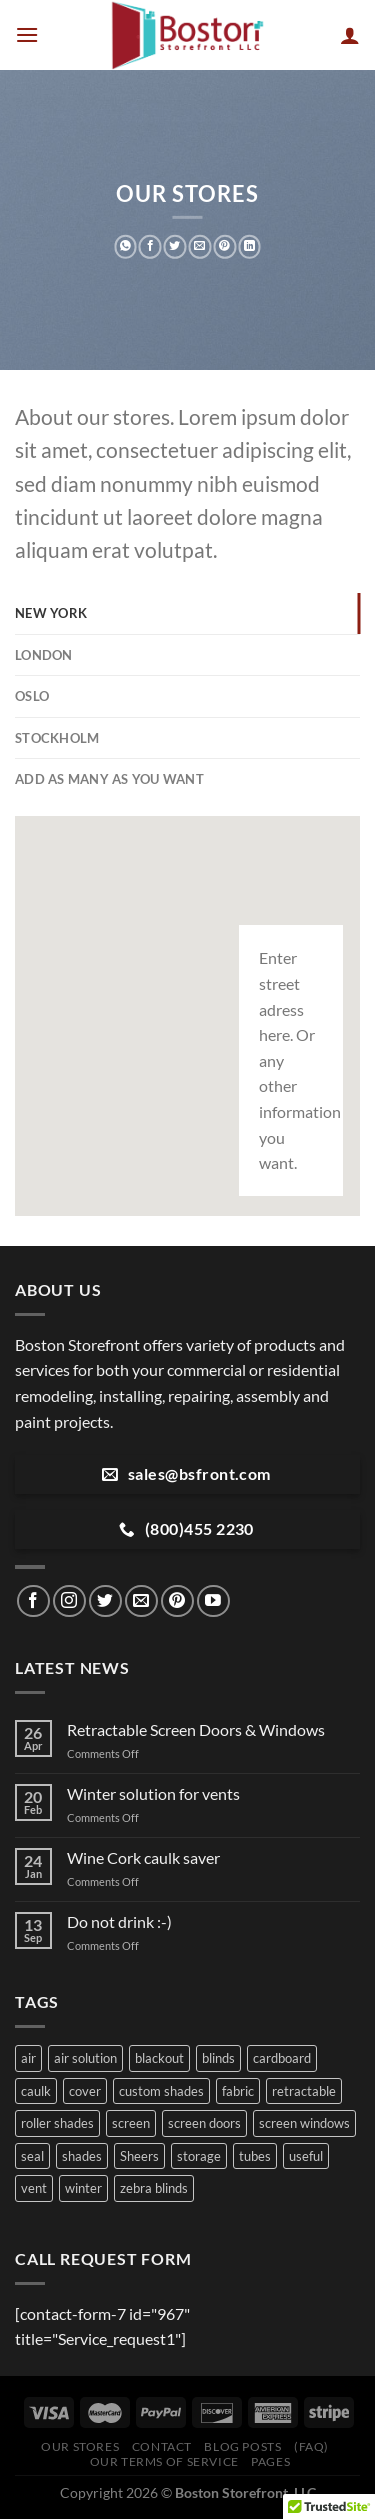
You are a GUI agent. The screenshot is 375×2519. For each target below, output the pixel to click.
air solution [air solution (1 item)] (85, 2058)
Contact (162, 2446)
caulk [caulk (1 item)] (36, 2091)
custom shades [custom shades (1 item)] (161, 2091)
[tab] (187, 613)
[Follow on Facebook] (33, 1601)
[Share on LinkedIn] (249, 247)
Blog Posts (242, 2446)
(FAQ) (311, 2446)
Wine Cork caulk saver (143, 1857)
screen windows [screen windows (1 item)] (304, 2123)
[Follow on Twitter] (105, 1601)
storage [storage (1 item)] (199, 2156)
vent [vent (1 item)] (34, 2188)
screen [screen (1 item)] (131, 2123)
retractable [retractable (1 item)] (304, 2091)
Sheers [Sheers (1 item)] (139, 2156)
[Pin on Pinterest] (224, 247)
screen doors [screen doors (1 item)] (204, 2123)
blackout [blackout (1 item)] (159, 2058)
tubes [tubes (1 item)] (255, 2156)
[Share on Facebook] (150, 247)
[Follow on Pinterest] (177, 1601)
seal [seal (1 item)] (32, 2156)
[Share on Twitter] (175, 247)
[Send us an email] (141, 1601)
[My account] (350, 35)
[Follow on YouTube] (213, 1601)
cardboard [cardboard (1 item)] (282, 2058)
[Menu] (27, 34)
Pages (270, 2461)
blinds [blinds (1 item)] (218, 2058)
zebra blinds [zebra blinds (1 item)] (154, 2188)
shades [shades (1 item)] (82, 2156)
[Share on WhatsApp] (125, 247)
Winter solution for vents (153, 1793)
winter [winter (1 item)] (83, 2188)
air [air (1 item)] (28, 2058)
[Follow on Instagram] (69, 1601)
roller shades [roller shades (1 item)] (57, 2123)
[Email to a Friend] (200, 247)
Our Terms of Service (164, 2461)
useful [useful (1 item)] (306, 2156)
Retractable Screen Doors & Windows (196, 1729)
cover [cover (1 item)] (85, 2091)
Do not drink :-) (119, 1921)
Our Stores (80, 2446)
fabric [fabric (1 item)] (238, 2091)
